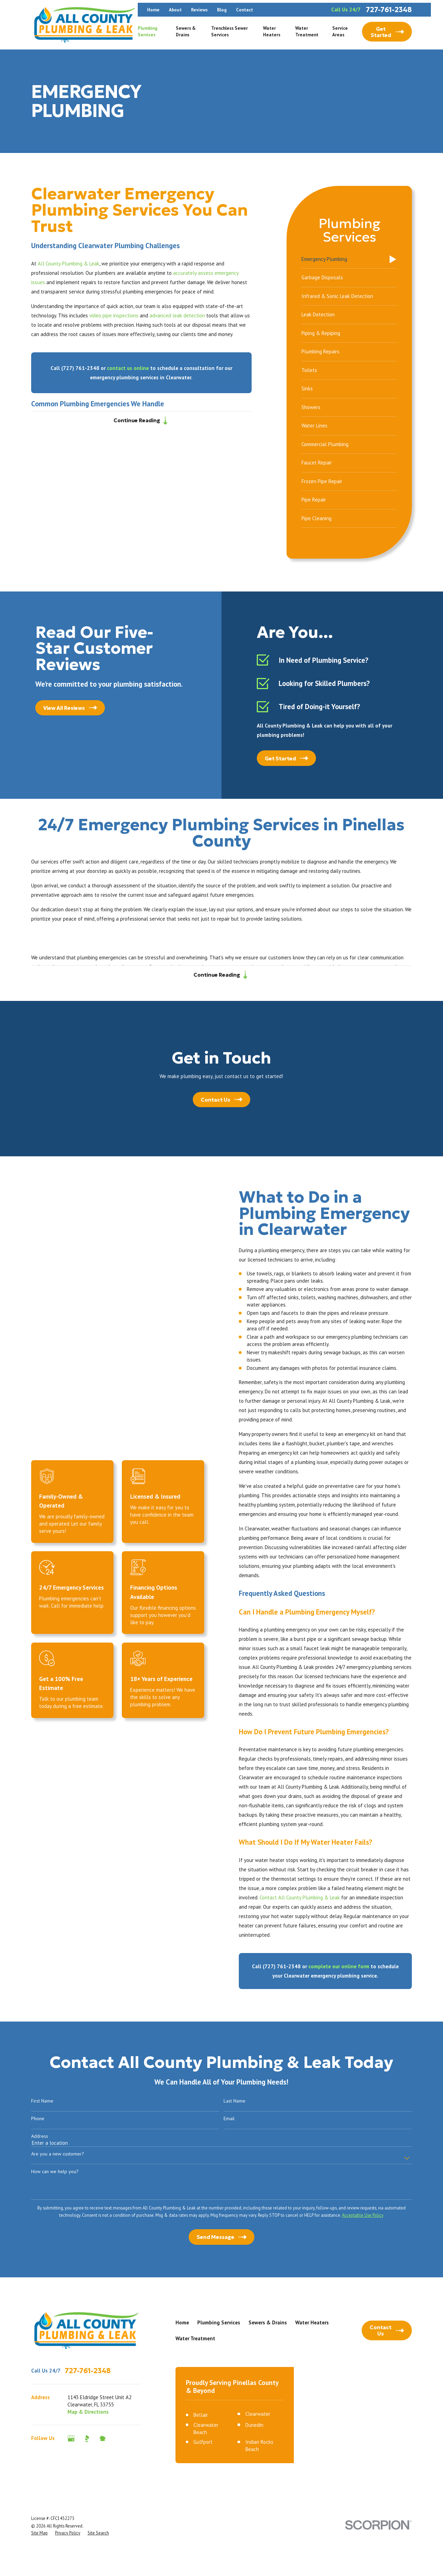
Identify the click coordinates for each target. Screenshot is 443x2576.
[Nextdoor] (102, 2438)
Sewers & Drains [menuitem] (186, 31)
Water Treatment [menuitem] (306, 31)
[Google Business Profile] (71, 2438)
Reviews (199, 10)
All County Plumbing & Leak (68, 263)
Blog (222, 10)
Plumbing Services (218, 2322)
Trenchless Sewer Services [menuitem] (229, 31)
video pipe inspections (113, 315)
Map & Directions (88, 2411)
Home (153, 10)
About (175, 10)
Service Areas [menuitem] (340, 31)
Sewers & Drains (267, 2322)
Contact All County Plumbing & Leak (309, 1897)
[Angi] (118, 2438)
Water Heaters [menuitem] (271, 31)
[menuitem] (349, 259)
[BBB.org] (86, 2438)
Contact (244, 10)
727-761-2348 (389, 9)
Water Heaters (312, 2322)
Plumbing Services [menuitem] (147, 31)
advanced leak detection (177, 315)
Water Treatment (195, 2338)
